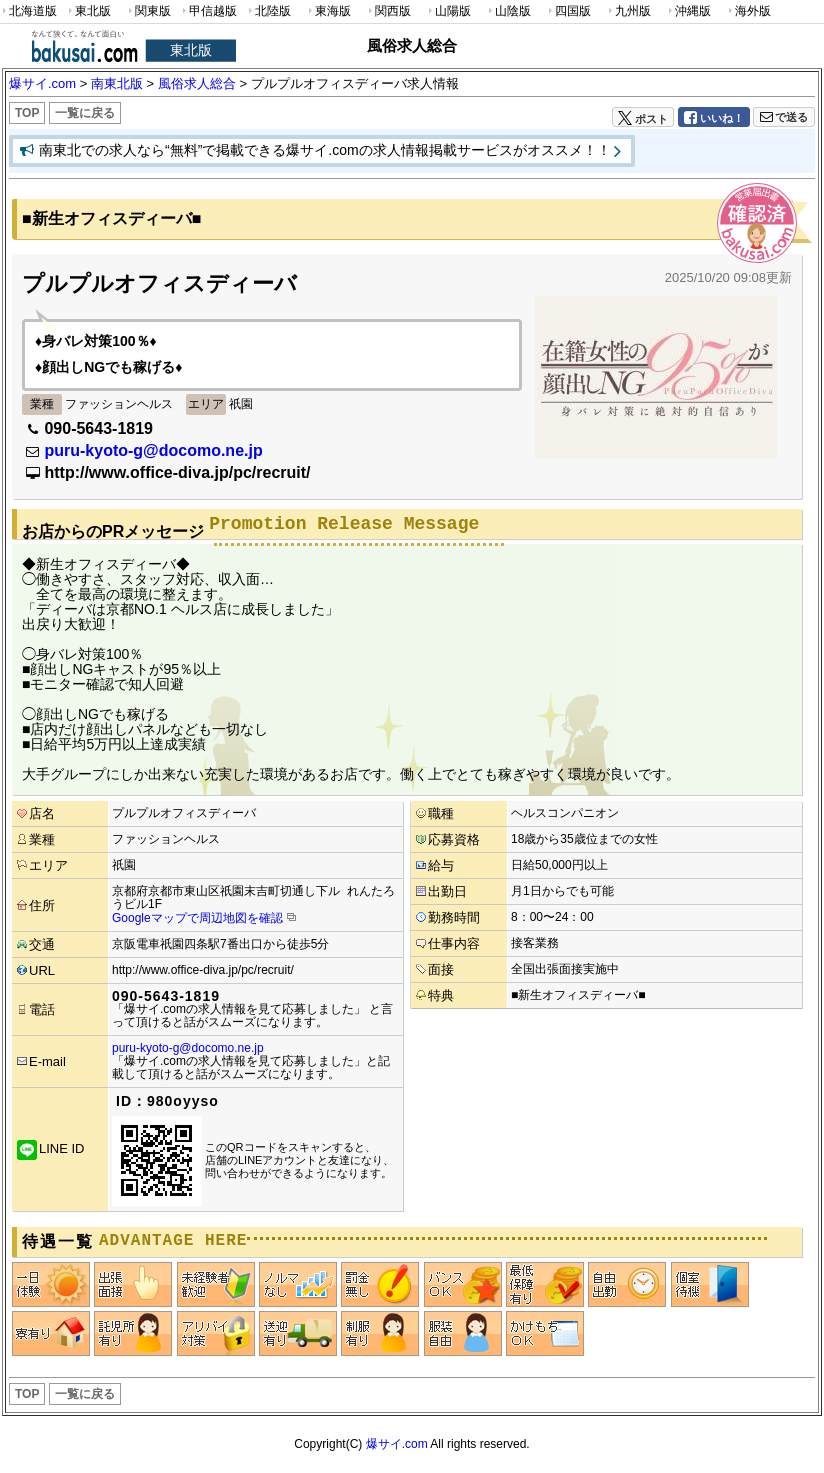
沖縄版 (688, 11)
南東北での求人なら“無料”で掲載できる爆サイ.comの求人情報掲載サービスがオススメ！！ (325, 150)
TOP (27, 113)
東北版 (88, 11)
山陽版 (448, 11)
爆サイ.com (397, 1444)
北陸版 (268, 11)
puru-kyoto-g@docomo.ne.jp (153, 450)
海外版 (748, 11)
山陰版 (508, 11)
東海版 (328, 11)
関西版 (388, 11)
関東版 (148, 11)
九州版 (628, 11)
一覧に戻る (85, 113)
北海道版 (28, 11)
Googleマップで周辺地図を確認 (197, 918)
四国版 (568, 11)
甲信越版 (208, 11)
